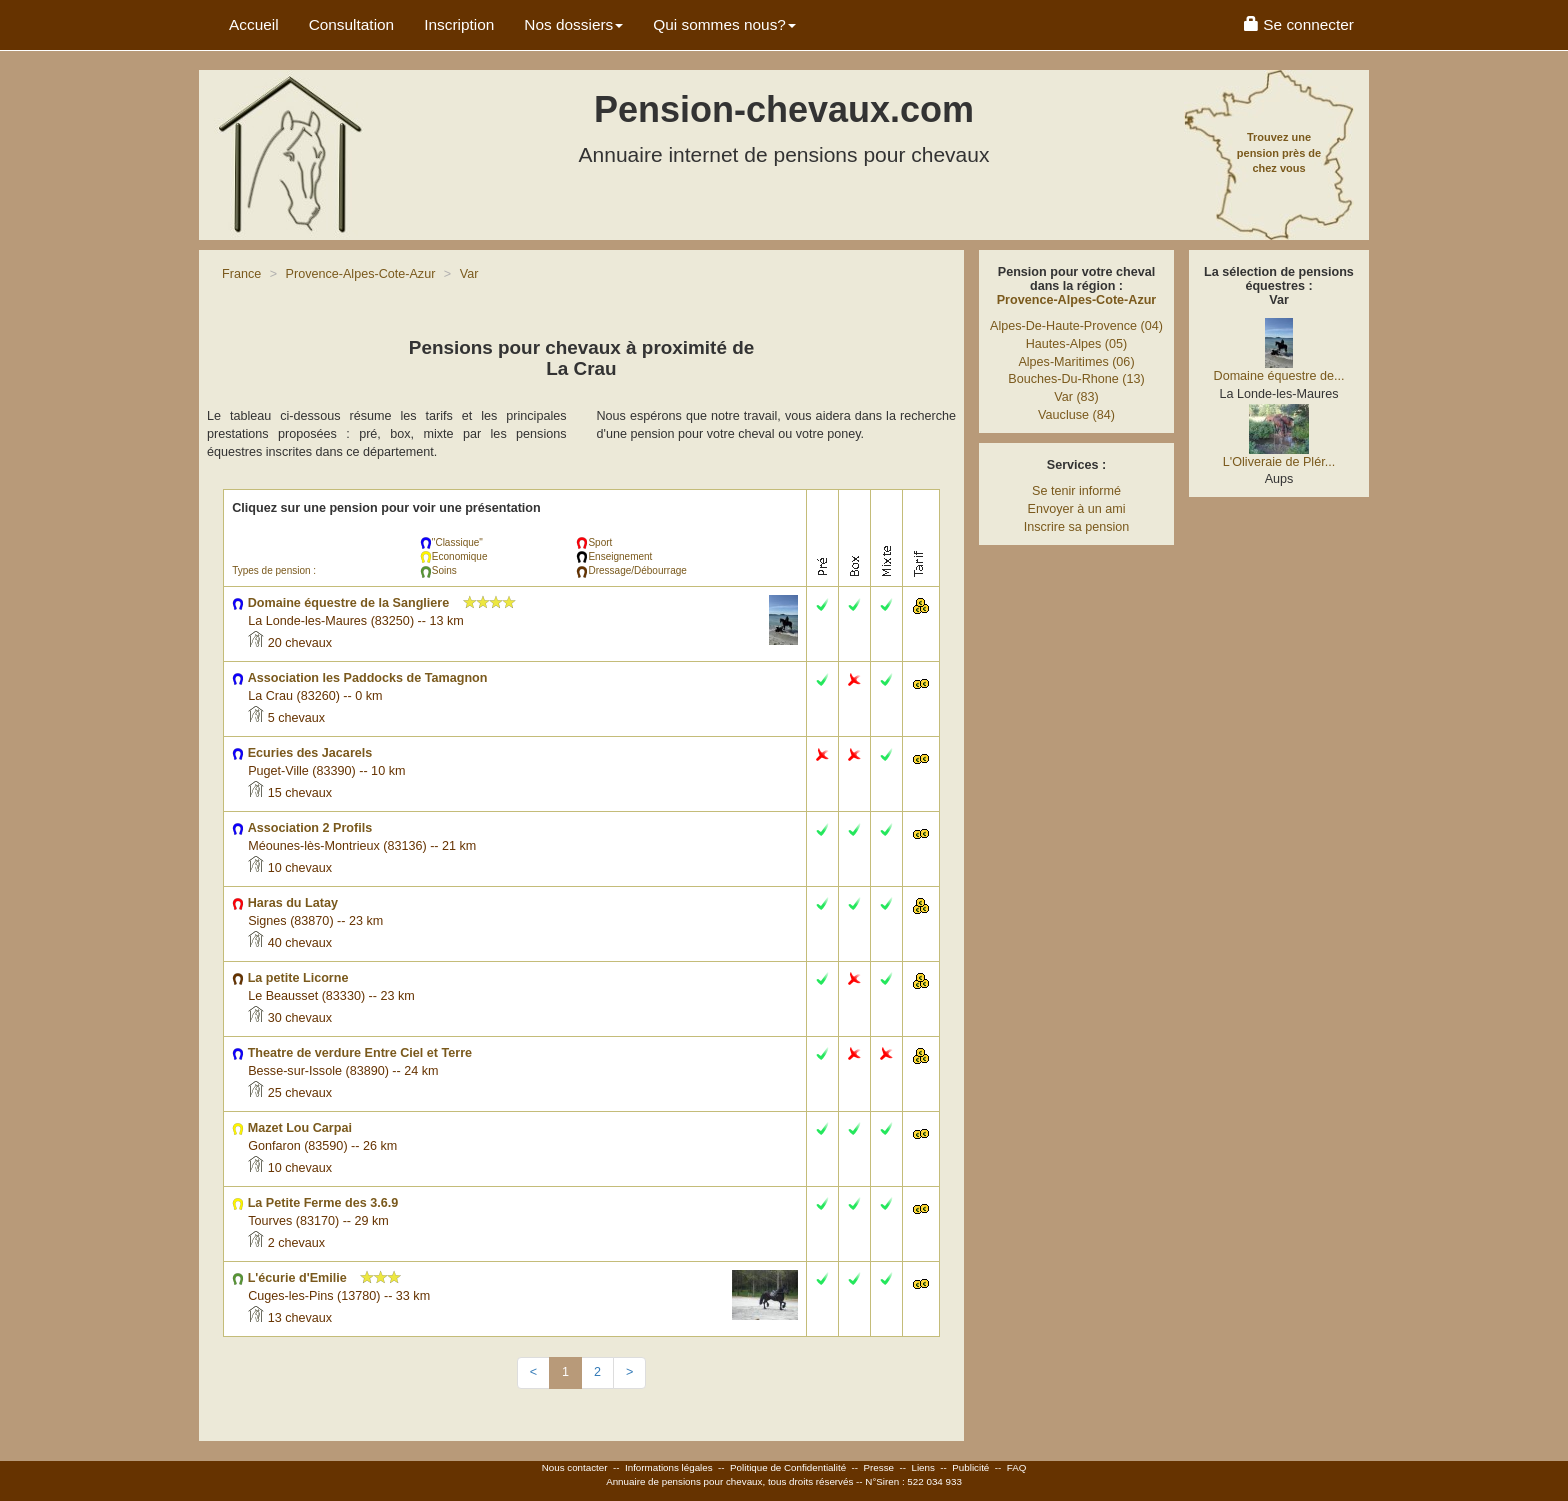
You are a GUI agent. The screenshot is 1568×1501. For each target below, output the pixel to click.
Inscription (459, 24)
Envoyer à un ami (1076, 509)
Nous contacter (575, 1467)
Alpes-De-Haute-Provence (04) (1076, 326)
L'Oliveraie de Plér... (1279, 462)
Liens (922, 1467)
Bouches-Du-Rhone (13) (1076, 379)
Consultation (352, 24)
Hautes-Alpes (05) (1077, 344)
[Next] (629, 1373)
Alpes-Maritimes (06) (1076, 362)
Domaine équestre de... (1279, 376)
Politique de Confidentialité (788, 1467)
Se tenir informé (1076, 491)
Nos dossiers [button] (573, 24)
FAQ (1017, 1467)
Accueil (254, 24)
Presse (879, 1467)
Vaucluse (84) (1076, 415)
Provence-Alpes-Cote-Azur (1077, 300)
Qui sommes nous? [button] (724, 24)
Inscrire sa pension (1077, 527)
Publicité (970, 1467)
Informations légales (669, 1467)
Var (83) (1076, 397)
